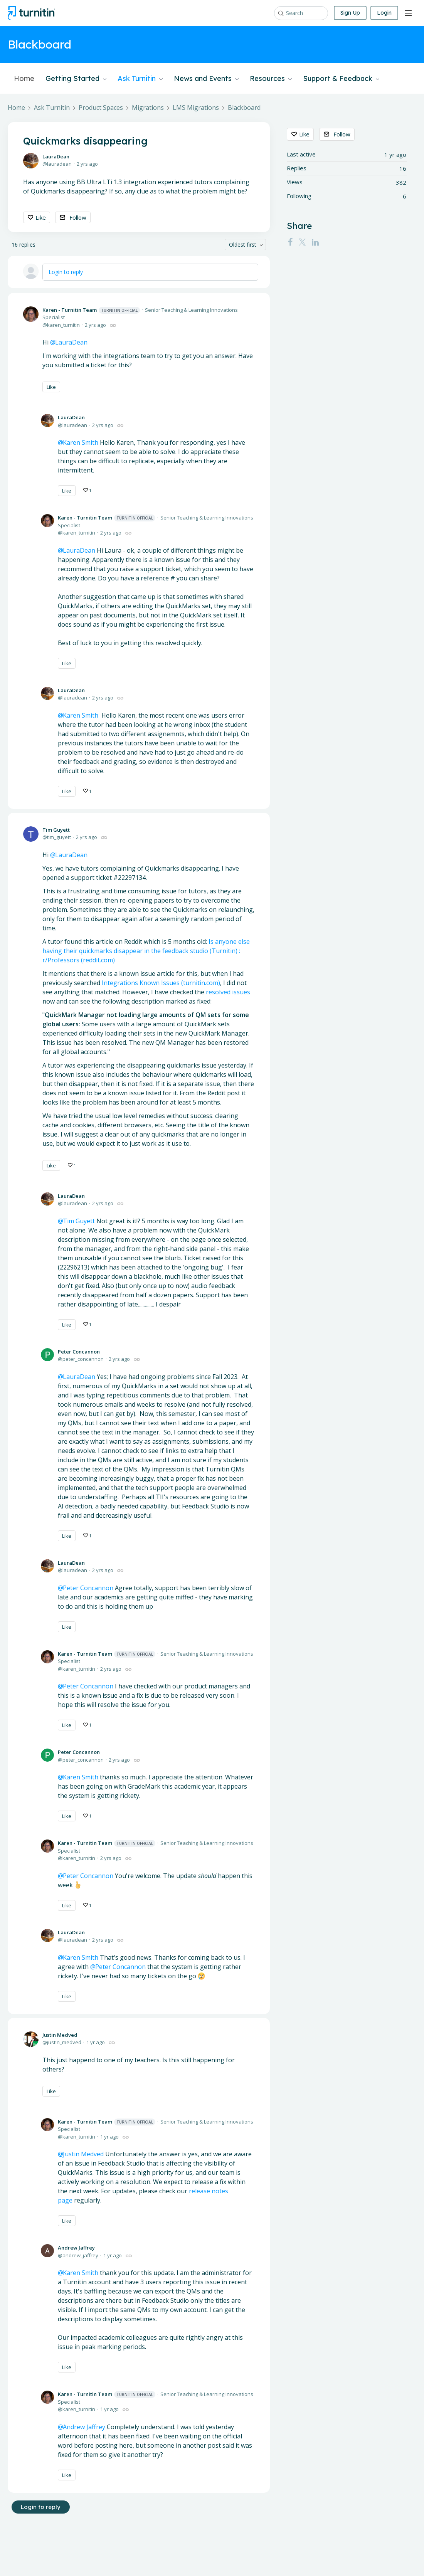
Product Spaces (101, 108)
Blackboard (244, 108)
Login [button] (384, 12)
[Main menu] (408, 13)
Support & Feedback (341, 78)
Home (24, 78)
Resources (271, 78)
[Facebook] (290, 242)
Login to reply (66, 272)
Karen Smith (80, 2272)
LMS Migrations (196, 108)
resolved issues (228, 992)
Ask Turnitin (140, 78)
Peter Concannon (79, 1351)
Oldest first (242, 244)
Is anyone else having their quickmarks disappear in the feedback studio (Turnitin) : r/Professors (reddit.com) (146, 950)
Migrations (148, 108)
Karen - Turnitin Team (91, 310)
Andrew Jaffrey (76, 2247)
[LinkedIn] (315, 242)
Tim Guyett (56, 829)
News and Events (206, 78)
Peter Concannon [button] (120, 1966)
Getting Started (75, 78)
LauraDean (55, 156)
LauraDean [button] (71, 342)
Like (40, 217)
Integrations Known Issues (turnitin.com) (161, 983)
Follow (77, 217)
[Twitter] (302, 242)
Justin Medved (59, 2034)
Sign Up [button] (350, 12)
